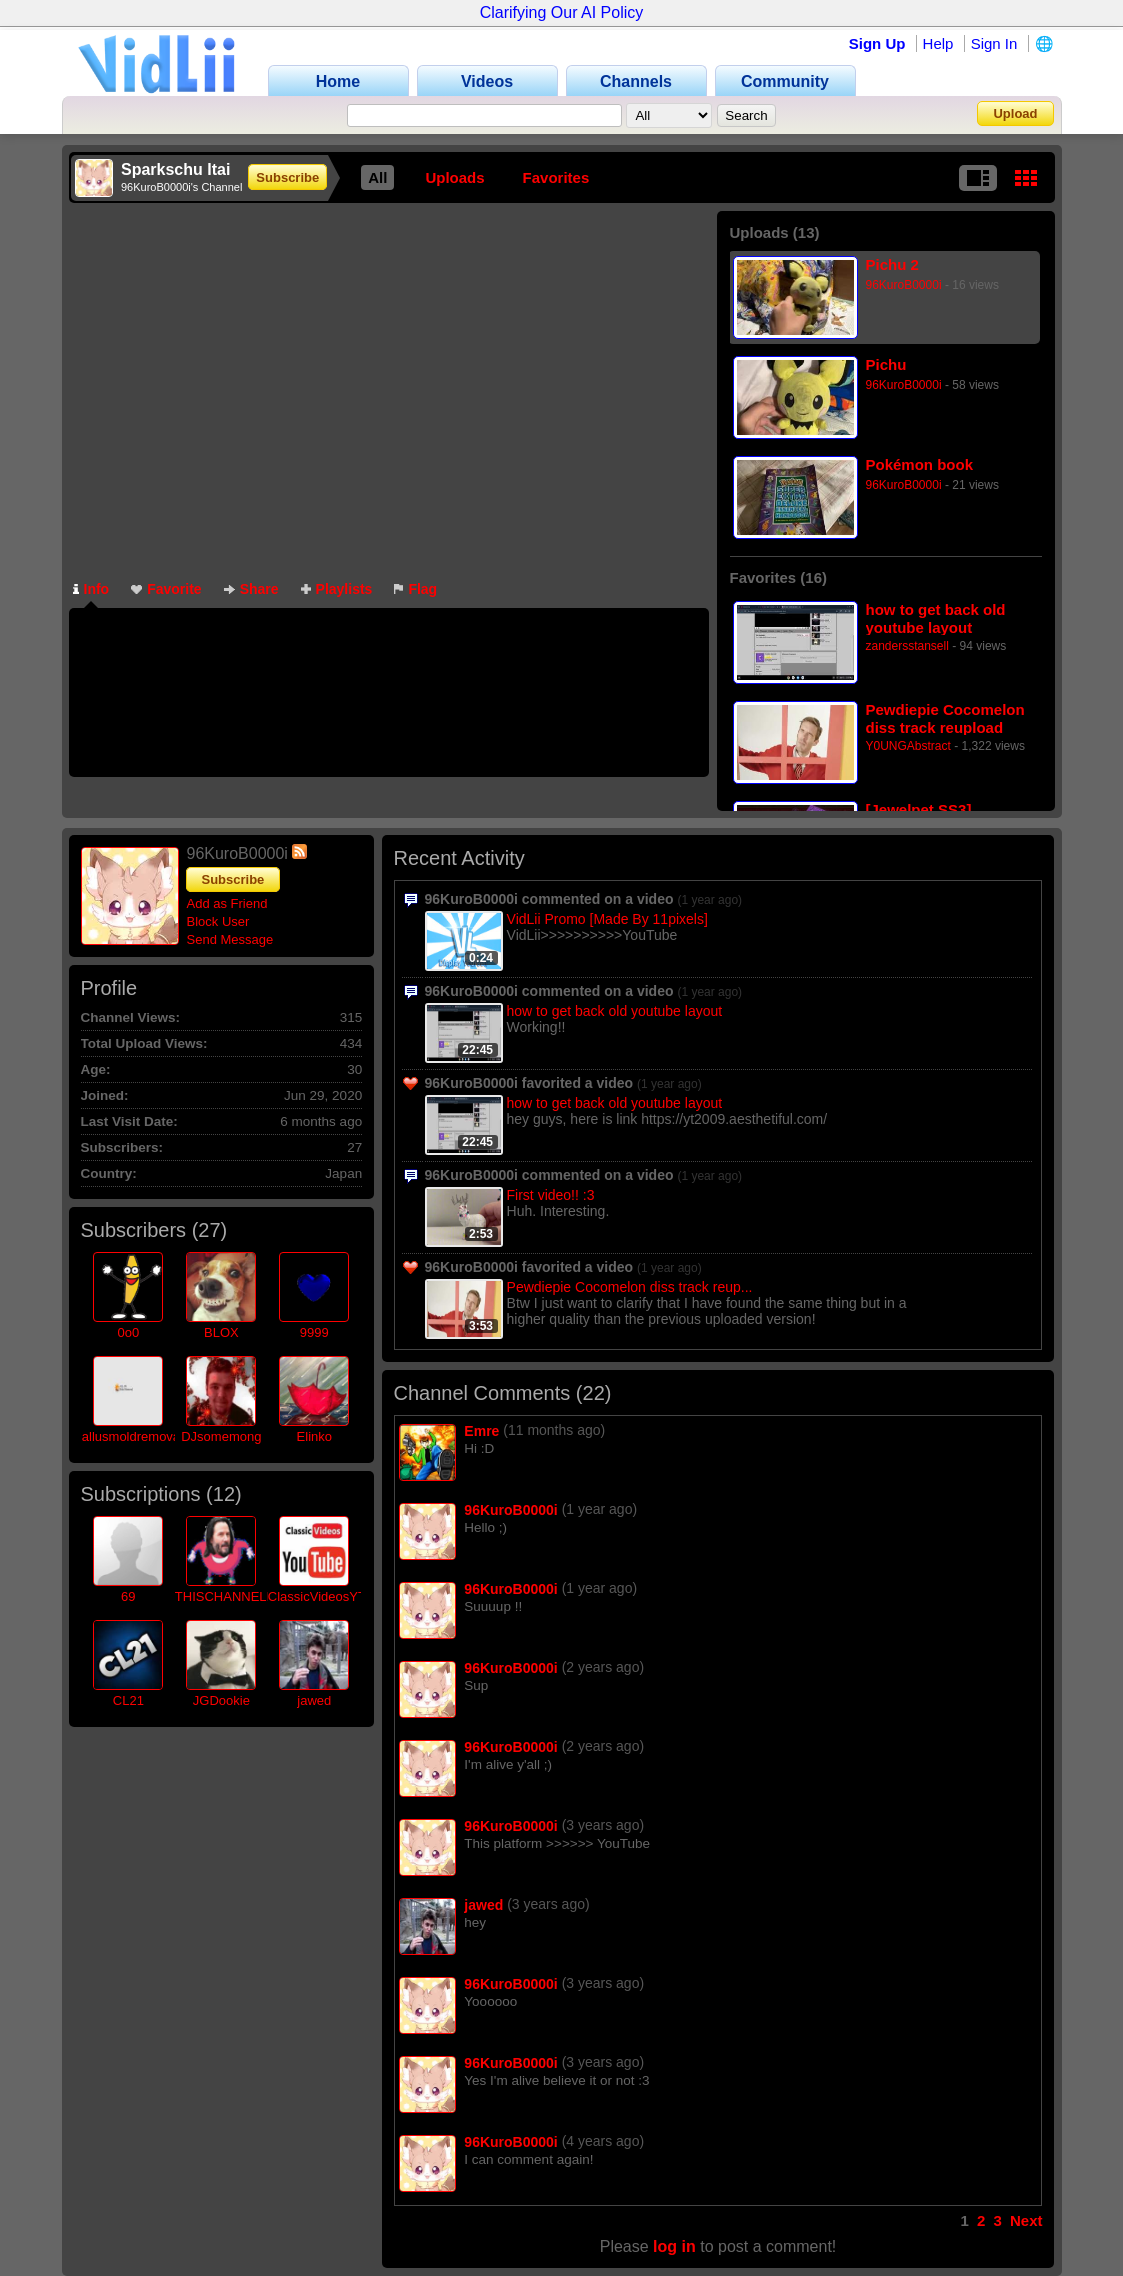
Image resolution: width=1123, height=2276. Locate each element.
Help (938, 43)
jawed (314, 1700)
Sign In (994, 43)
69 (128, 1596)
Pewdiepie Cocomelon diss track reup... (630, 1287)
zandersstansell (907, 646)
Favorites (556, 177)
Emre (481, 1431)
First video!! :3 (551, 1195)
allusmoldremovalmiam (148, 1436)
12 (224, 1494)
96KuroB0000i (904, 285)
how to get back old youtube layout (936, 618)
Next (1026, 2220)
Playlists (337, 589)
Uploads (454, 177)
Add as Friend (227, 903)
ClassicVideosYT (317, 1596)
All (377, 177)
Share (251, 589)
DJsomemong (221, 1436)
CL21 (128, 1700)
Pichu (886, 364)
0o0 (128, 1332)
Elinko (314, 1436)
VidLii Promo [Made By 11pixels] (607, 919)
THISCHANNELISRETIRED (255, 1596)
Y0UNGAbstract (908, 746)
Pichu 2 (892, 264)
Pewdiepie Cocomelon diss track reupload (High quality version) (945, 718)
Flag (415, 589)
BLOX (221, 1332)
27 (209, 1230)
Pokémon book (920, 464)
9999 (314, 1332)
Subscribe (287, 177)
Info (91, 589)
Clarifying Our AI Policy (562, 12)
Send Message (230, 939)
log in (674, 2246)
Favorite (166, 589)
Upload (1015, 113)
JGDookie (221, 1700)
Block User (218, 921)
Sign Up (877, 43)
